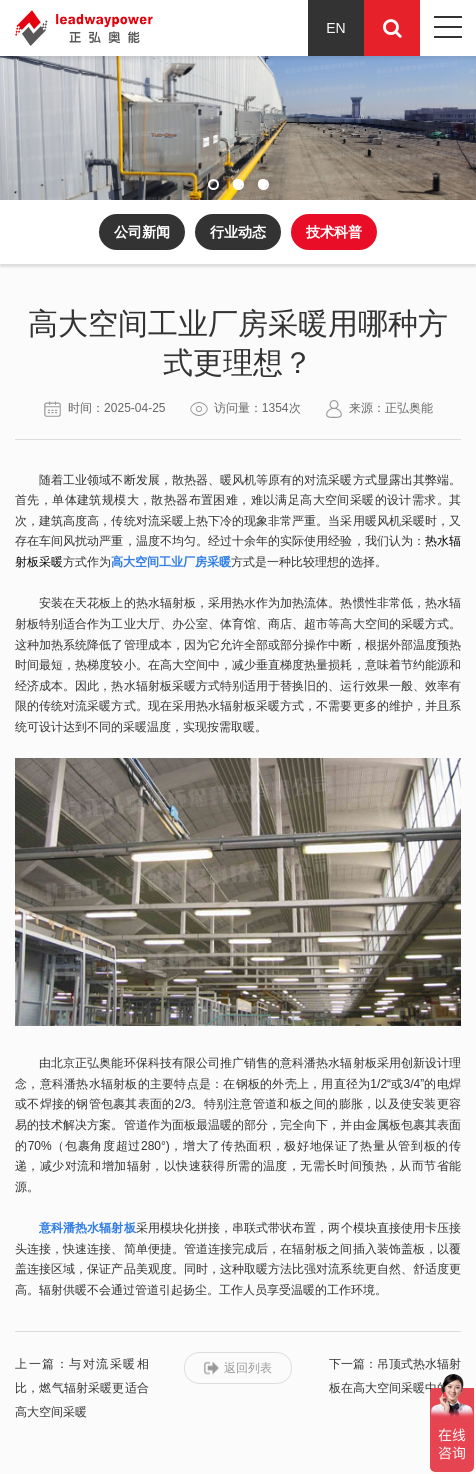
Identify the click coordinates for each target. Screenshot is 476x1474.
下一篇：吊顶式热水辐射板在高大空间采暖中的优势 (395, 1388)
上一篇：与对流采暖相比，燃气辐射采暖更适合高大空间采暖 (82, 1388)
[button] (213, 184)
